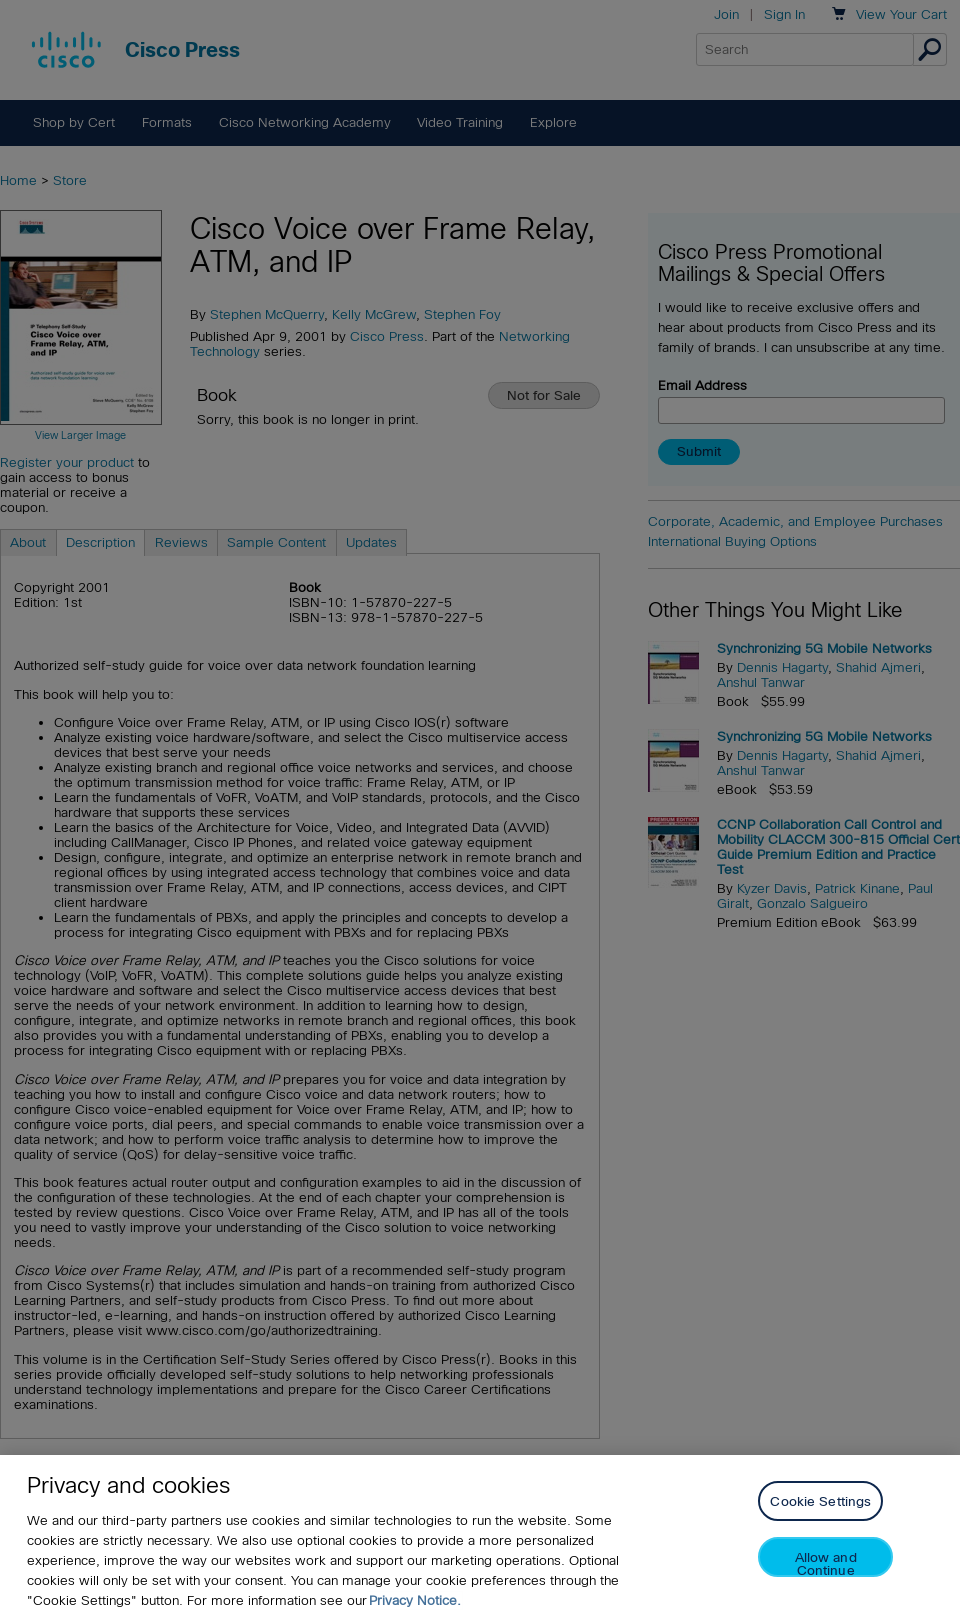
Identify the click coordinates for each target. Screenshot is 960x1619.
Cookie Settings (820, 1501)
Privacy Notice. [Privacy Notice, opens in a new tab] (415, 1600)
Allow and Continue (826, 1563)
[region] (480, 1537)
